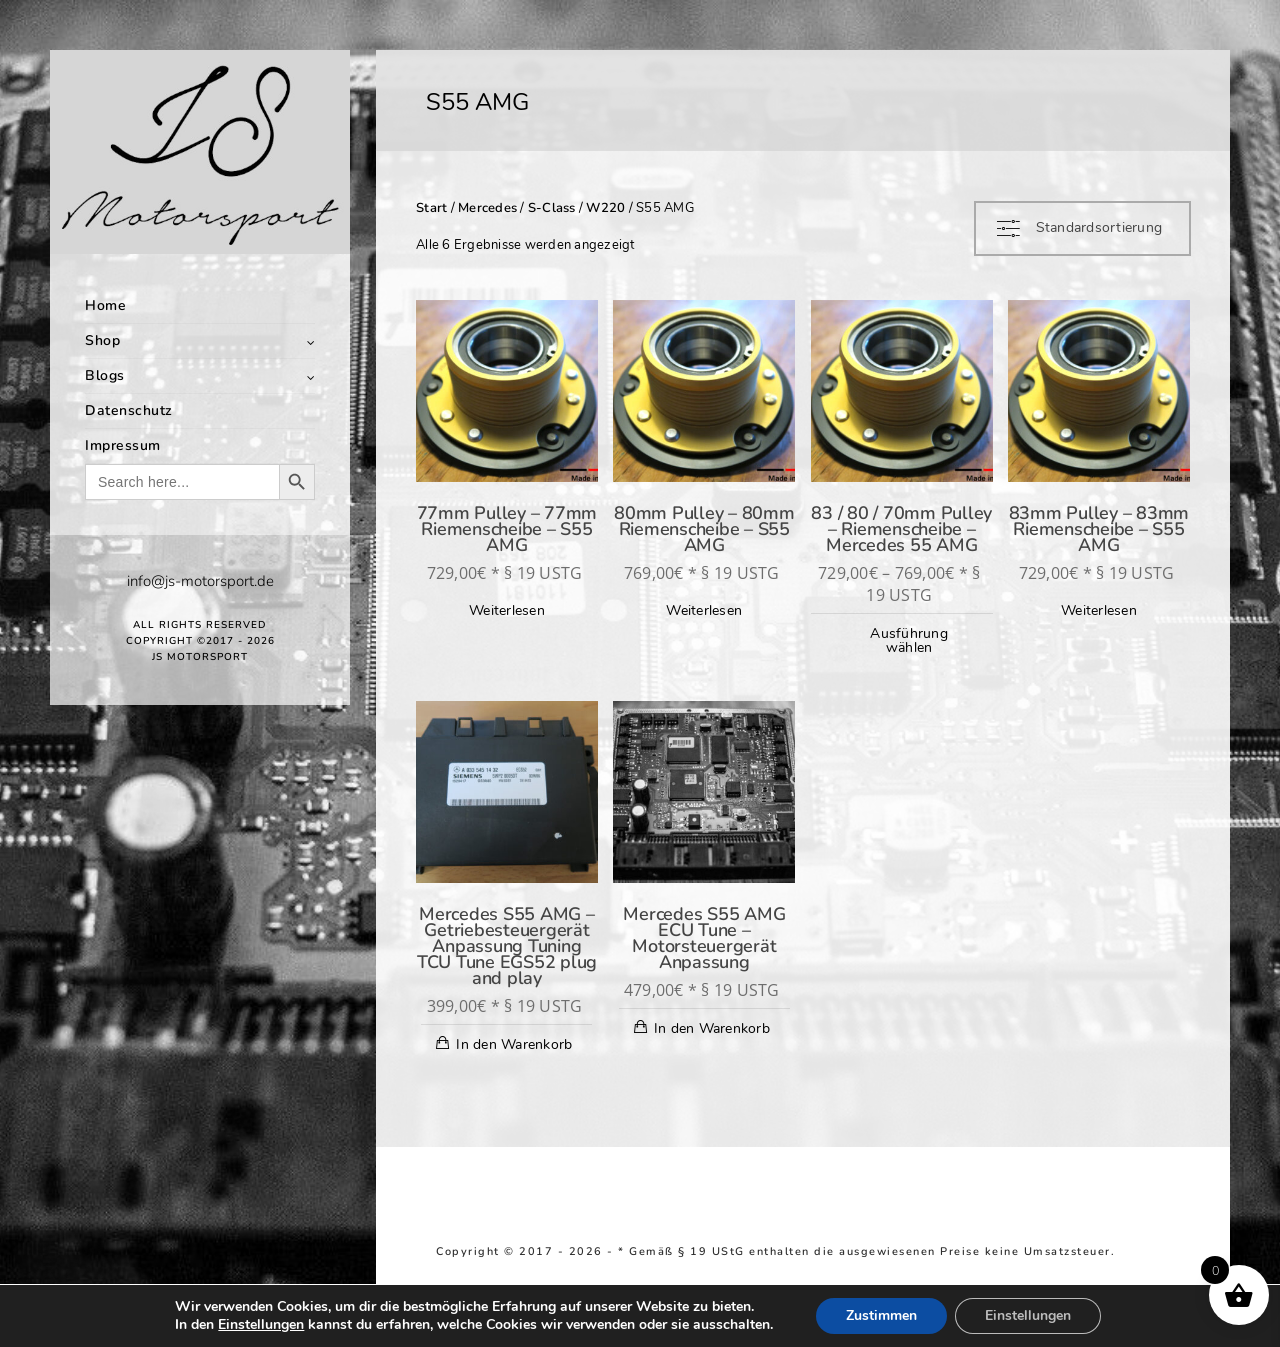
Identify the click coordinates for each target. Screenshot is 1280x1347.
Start (431, 208)
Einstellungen (261, 1325)
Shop (102, 340)
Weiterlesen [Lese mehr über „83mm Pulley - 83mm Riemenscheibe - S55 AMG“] (1099, 610)
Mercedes (487, 208)
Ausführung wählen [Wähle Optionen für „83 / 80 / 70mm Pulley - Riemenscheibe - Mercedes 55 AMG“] (909, 640)
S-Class (552, 208)
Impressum (123, 445)
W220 (605, 208)
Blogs (105, 375)
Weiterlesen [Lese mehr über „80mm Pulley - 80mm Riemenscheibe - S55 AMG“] (704, 610)
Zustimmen (881, 1315)
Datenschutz (129, 410)
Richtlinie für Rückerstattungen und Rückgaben (680, 1265)
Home (105, 305)
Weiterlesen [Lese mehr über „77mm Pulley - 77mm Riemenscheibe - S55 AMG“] (507, 610)
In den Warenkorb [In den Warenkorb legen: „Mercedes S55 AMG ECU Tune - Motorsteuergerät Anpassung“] (712, 1028)
